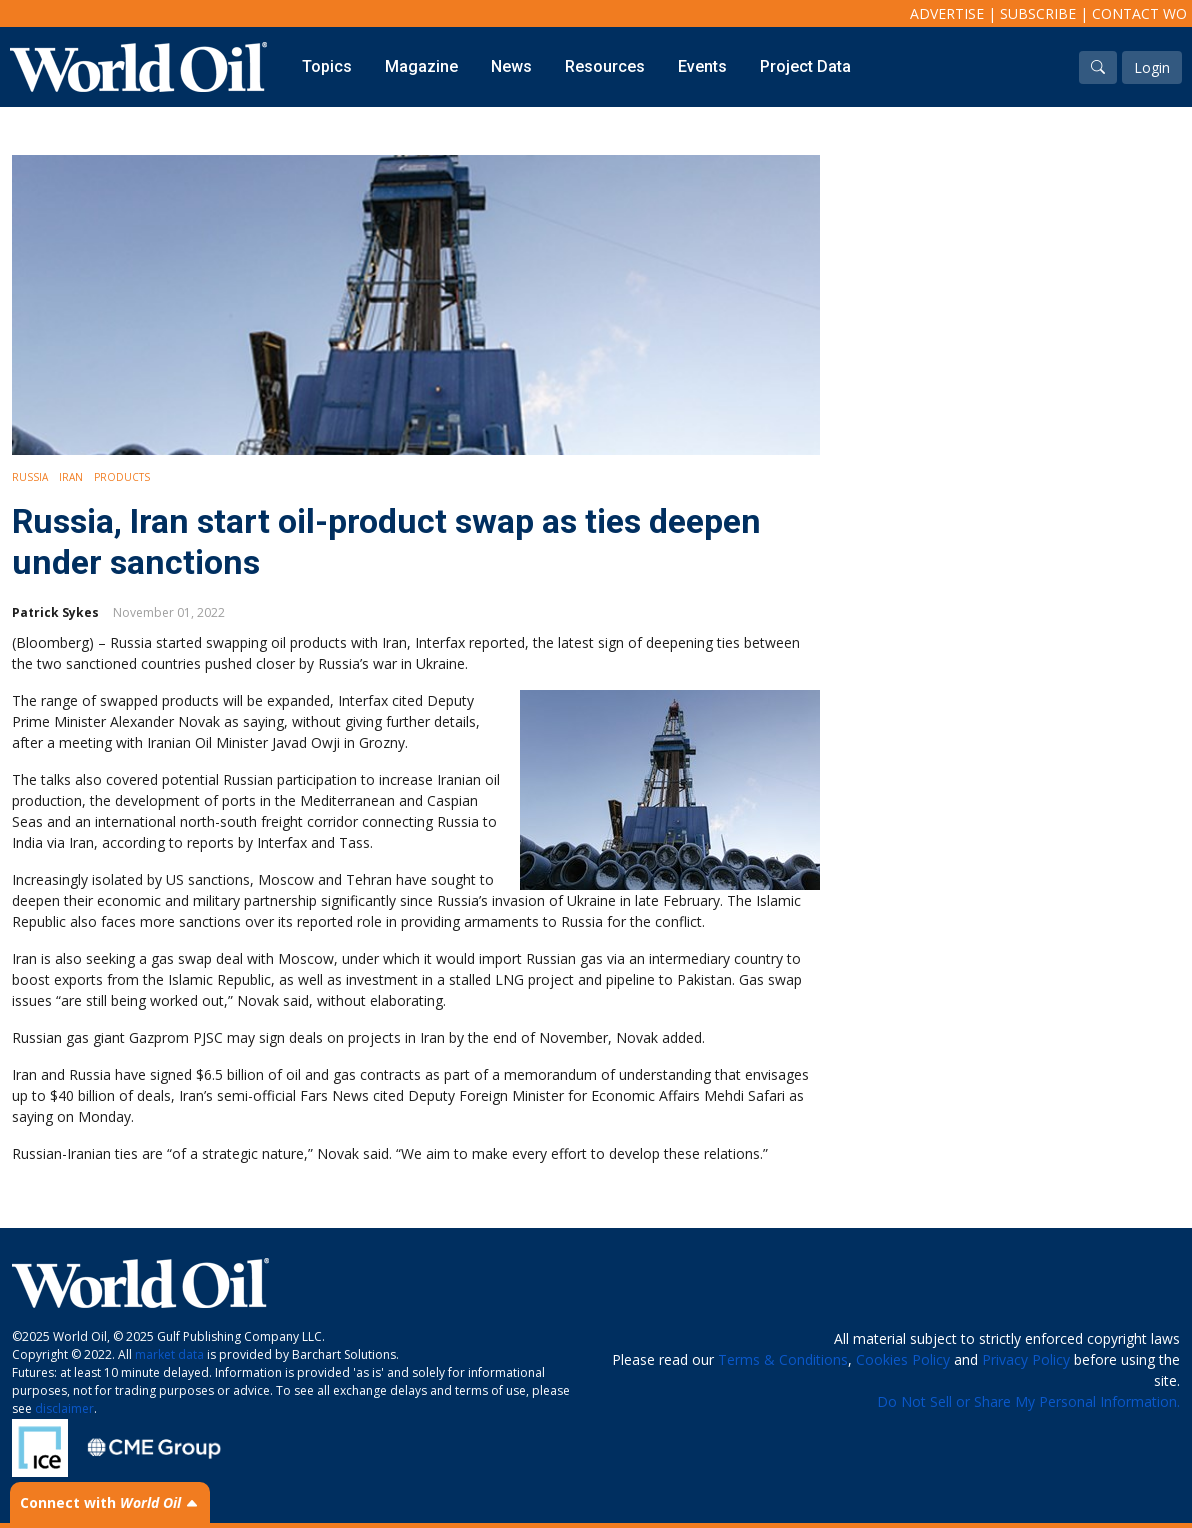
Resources (605, 66)
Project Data (805, 66)
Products (122, 477)
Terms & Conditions (783, 1359)
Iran (71, 477)
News (511, 66)
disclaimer (64, 1408)
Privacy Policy (1026, 1359)
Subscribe (1038, 13)
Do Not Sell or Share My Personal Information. (1028, 1401)
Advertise (947, 13)
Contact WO (1139, 13)
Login (1152, 67)
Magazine (421, 66)
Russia (30, 477)
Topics (327, 66)
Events (702, 66)
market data (169, 1354)
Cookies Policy (903, 1359)
